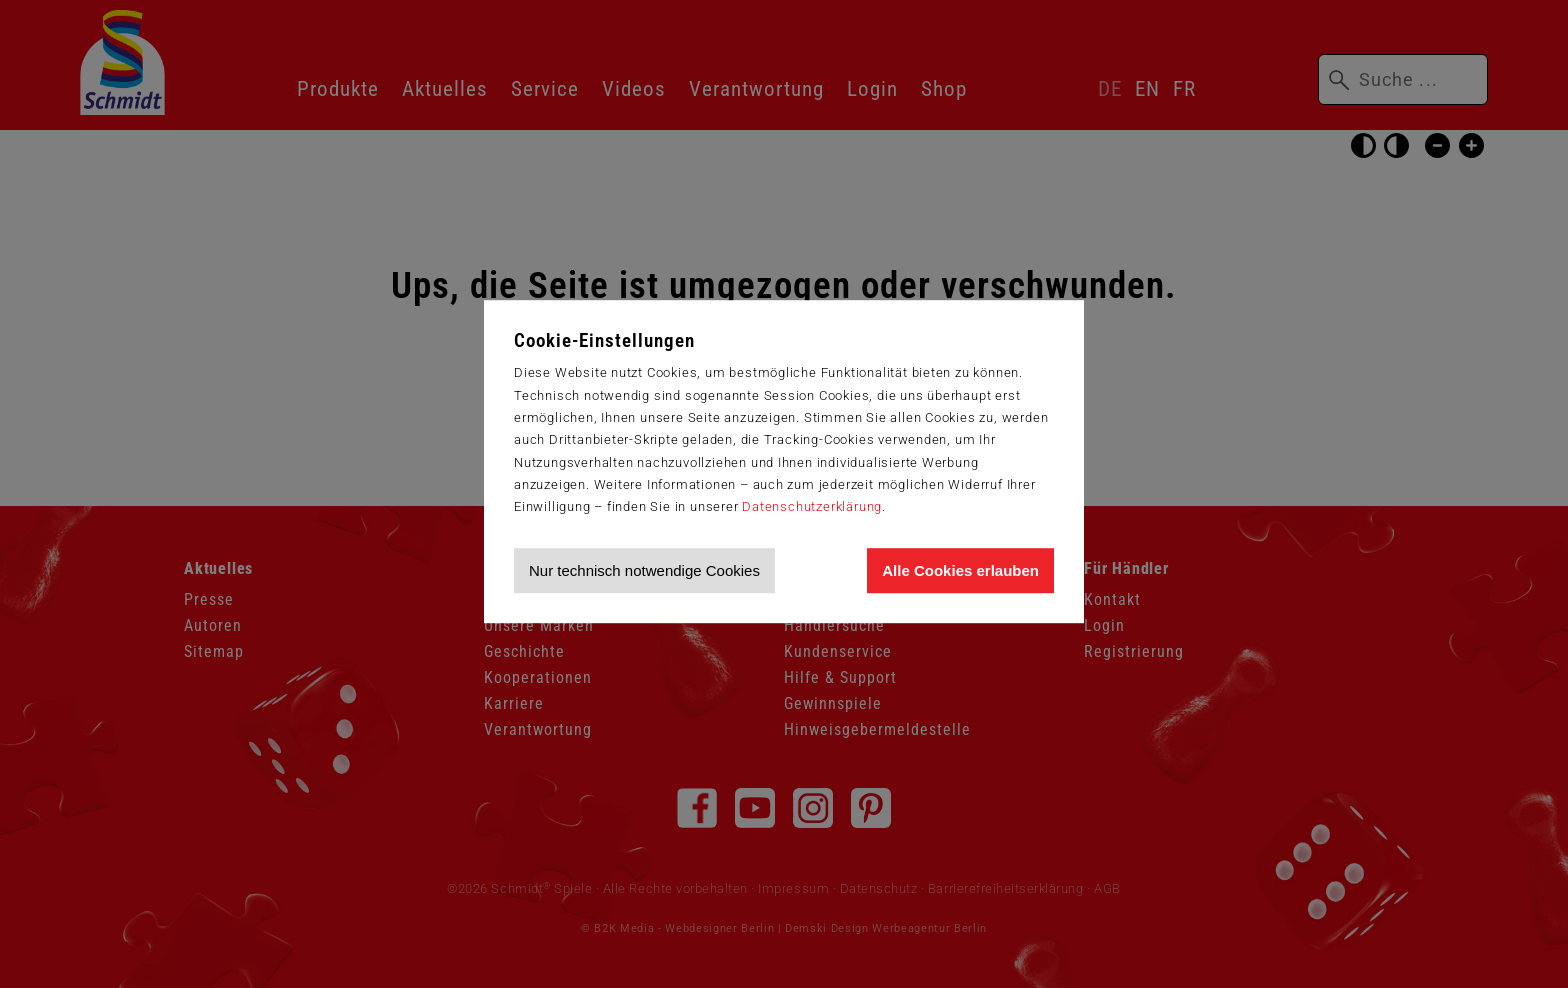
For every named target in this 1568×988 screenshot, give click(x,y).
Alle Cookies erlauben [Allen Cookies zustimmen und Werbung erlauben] (960, 570)
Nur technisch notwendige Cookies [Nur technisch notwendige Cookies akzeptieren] (644, 570)
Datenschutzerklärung (812, 506)
